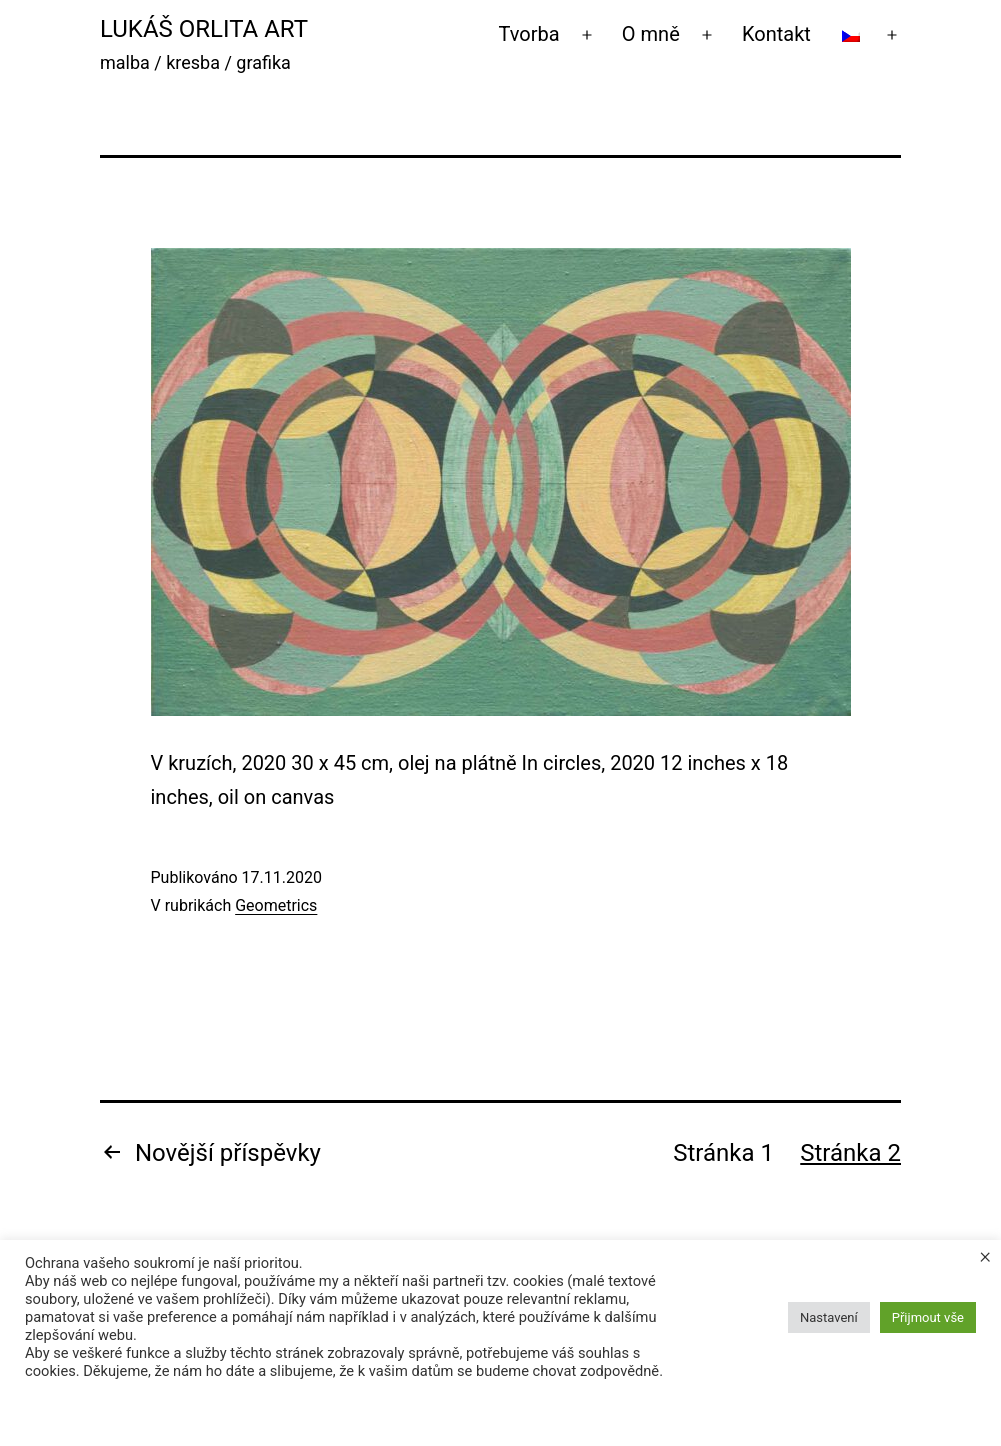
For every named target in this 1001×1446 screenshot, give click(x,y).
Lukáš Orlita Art (204, 29)
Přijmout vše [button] (928, 1317)
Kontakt (776, 34)
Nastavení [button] (829, 1317)
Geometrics (276, 905)
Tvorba (529, 34)
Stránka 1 (723, 1153)
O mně (651, 34)
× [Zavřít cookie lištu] (985, 1256)
